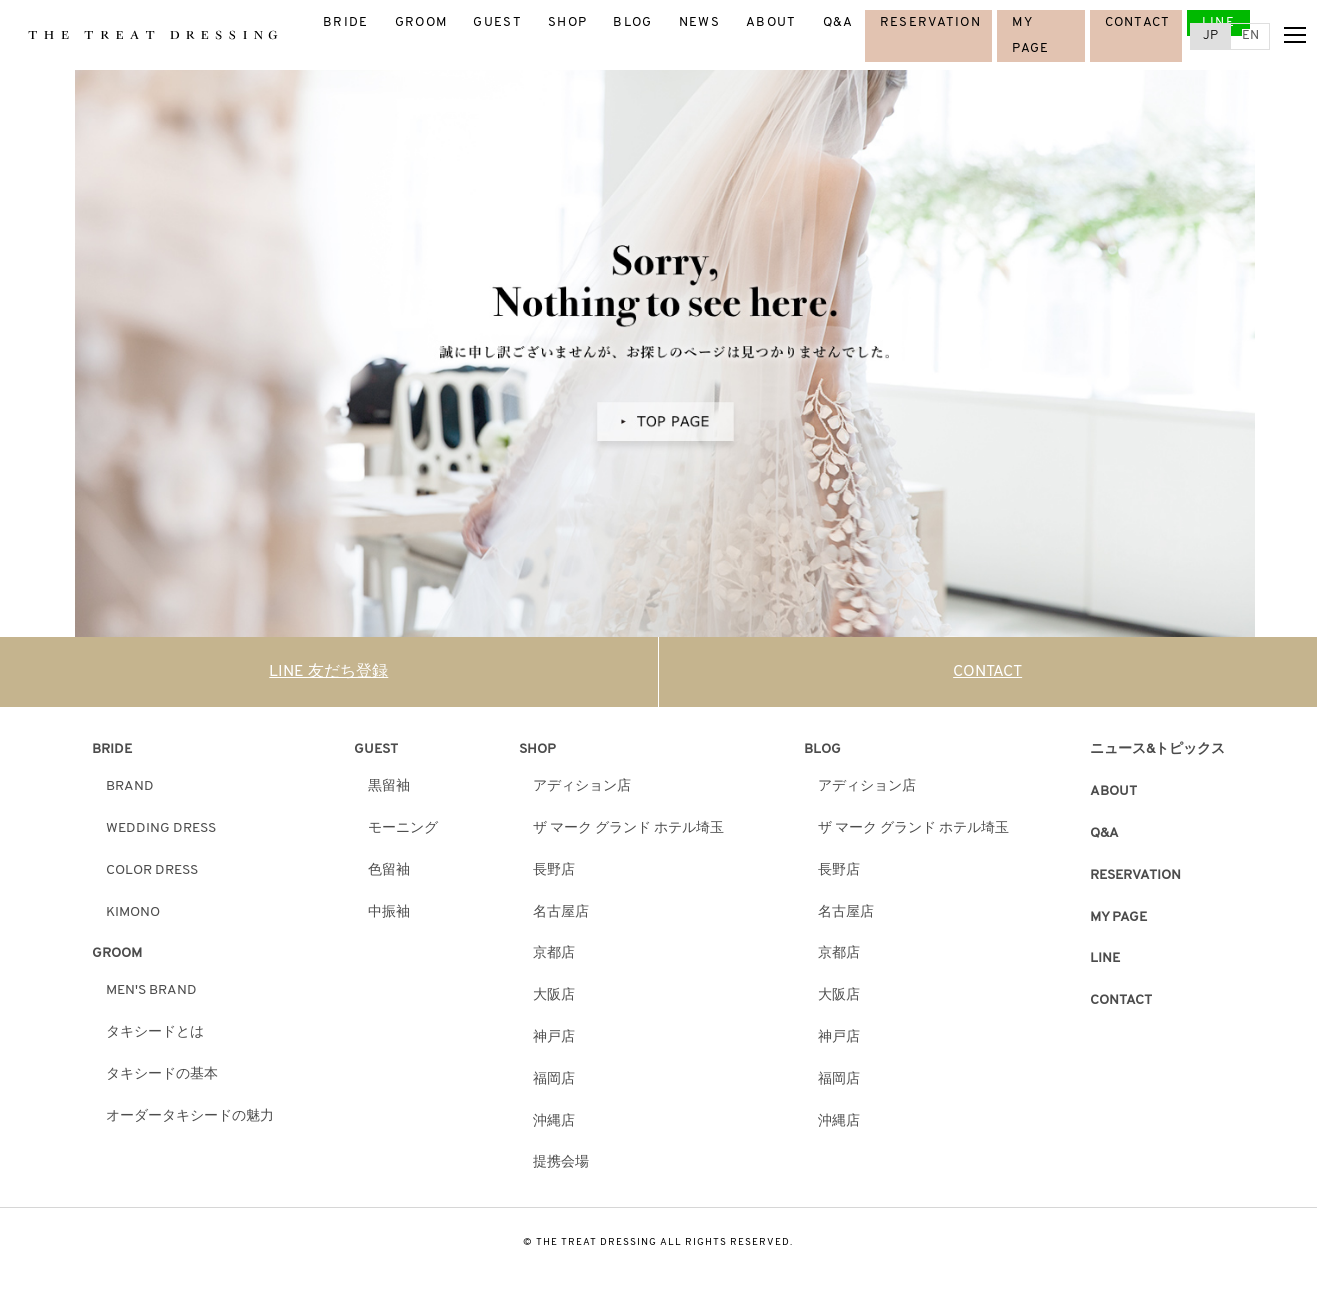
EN (1250, 35)
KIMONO (133, 912)
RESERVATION (930, 22)
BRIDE (346, 22)
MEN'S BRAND (151, 990)
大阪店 (554, 995)
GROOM (421, 22)
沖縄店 (554, 1121)
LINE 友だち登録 (328, 672)
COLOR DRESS (152, 870)
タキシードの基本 (162, 1074)
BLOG (632, 22)
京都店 (554, 953)
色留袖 (389, 870)
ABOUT (771, 22)
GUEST (497, 22)
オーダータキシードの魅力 (190, 1116)
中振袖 (389, 912)
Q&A (838, 22)
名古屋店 (561, 912)
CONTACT (1138, 22)
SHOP (567, 22)
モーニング (403, 828)
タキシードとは (155, 1032)
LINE (1218, 22)
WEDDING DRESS (161, 828)
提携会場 (561, 1162)
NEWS (699, 22)
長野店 (554, 870)
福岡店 (554, 1079)
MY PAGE (1118, 917)
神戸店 (554, 1037)
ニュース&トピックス (1157, 749)
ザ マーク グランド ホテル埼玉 (628, 828)
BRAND (130, 786)
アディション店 (582, 786)
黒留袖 (389, 786)
